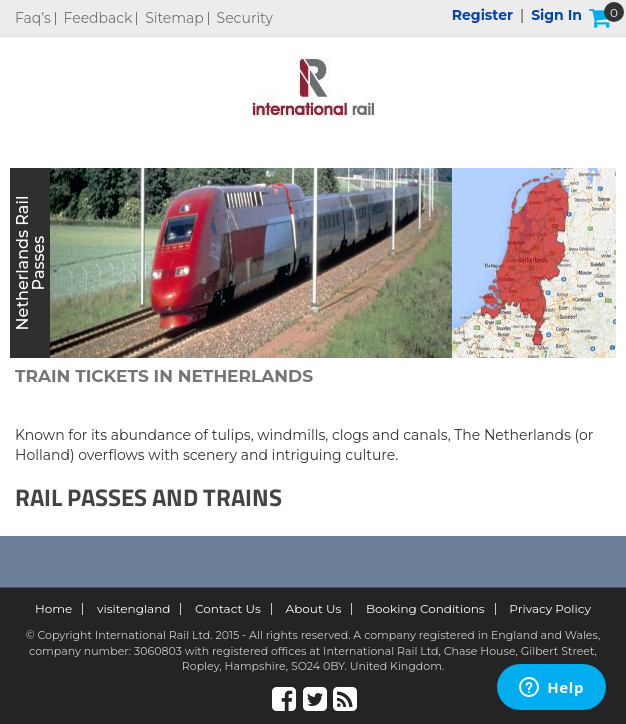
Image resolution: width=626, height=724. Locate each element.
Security (245, 18)
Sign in (556, 15)
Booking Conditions (425, 609)
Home (53, 609)
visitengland (134, 609)
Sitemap (174, 18)
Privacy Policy (550, 609)
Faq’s (33, 18)
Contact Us (228, 609)
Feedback (98, 18)
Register (482, 15)
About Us (314, 609)
